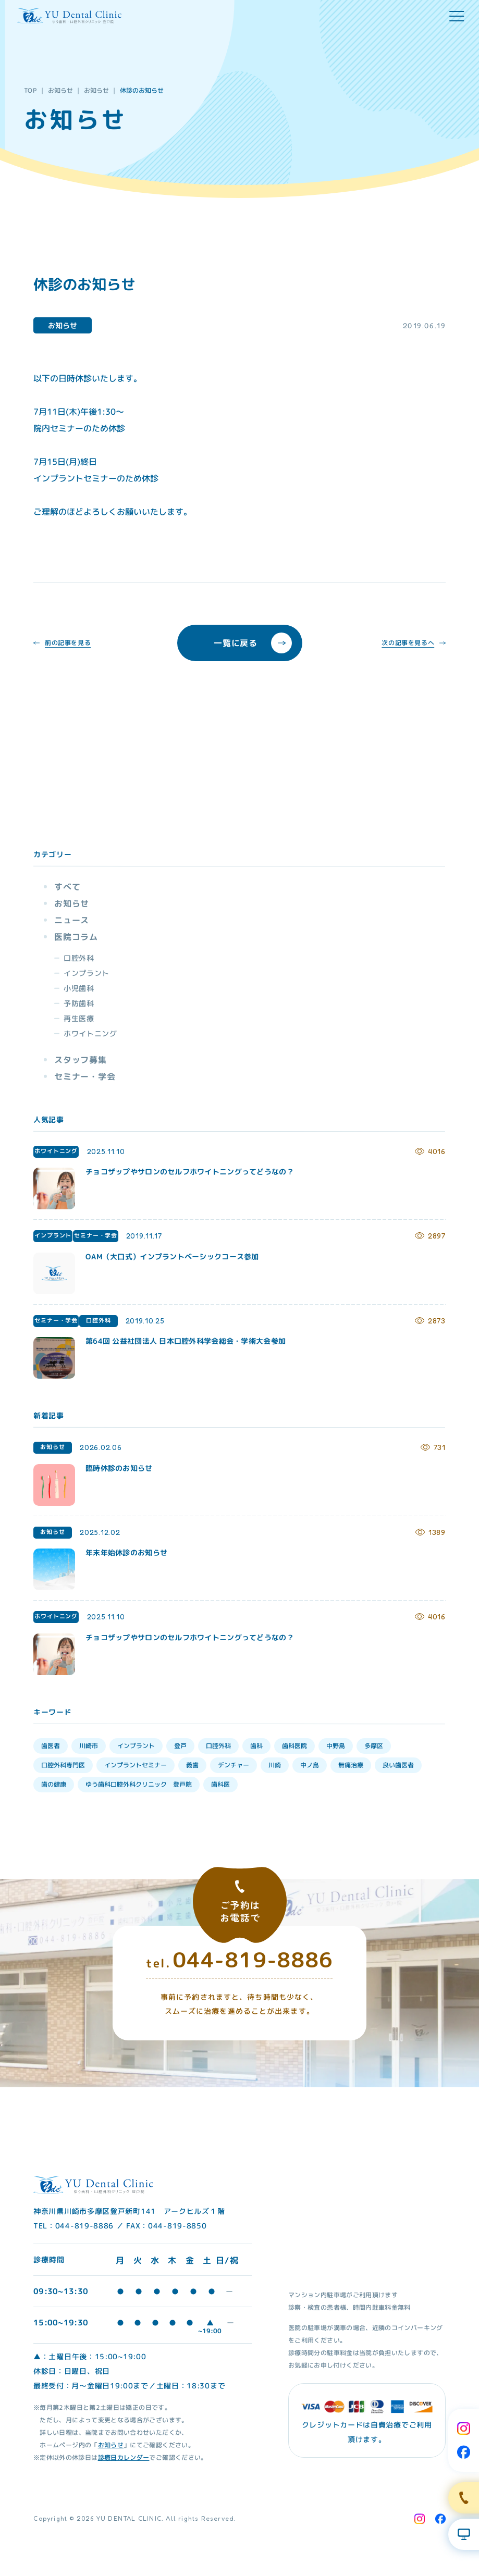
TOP (30, 90)
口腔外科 (79, 958)
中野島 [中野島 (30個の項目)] (335, 1745)
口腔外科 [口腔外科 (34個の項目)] (218, 1745)
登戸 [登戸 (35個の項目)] (180, 1745)
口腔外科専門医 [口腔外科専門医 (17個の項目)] (63, 1765)
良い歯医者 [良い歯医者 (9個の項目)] (398, 1765)
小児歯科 (79, 988)
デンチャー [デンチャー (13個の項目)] (233, 1765)
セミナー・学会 (85, 1076)
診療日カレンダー (124, 2457)
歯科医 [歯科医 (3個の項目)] (220, 1784)
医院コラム (76, 937)
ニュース (71, 920)
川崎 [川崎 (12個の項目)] (274, 1765)
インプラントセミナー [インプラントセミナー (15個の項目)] (135, 1765)
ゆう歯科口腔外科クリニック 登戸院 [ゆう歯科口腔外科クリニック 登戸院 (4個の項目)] (138, 1784)
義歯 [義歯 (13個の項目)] (192, 1765)
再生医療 (79, 1018)
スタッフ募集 (80, 1060)
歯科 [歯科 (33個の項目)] (256, 1745)
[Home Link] (69, 15)
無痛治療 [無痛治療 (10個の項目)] (350, 1765)
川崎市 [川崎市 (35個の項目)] (88, 1745)
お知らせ (60, 90)
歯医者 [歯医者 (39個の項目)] (50, 1745)
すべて (67, 887)
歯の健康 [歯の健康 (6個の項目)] (53, 1784)
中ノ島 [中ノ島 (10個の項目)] (309, 1765)
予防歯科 (79, 1003)
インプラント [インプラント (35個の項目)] (136, 1745)
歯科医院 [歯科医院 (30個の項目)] (294, 1745)
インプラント (86, 973)
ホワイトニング (90, 1033)
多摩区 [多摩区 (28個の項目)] (373, 1745)
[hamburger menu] (457, 16)
